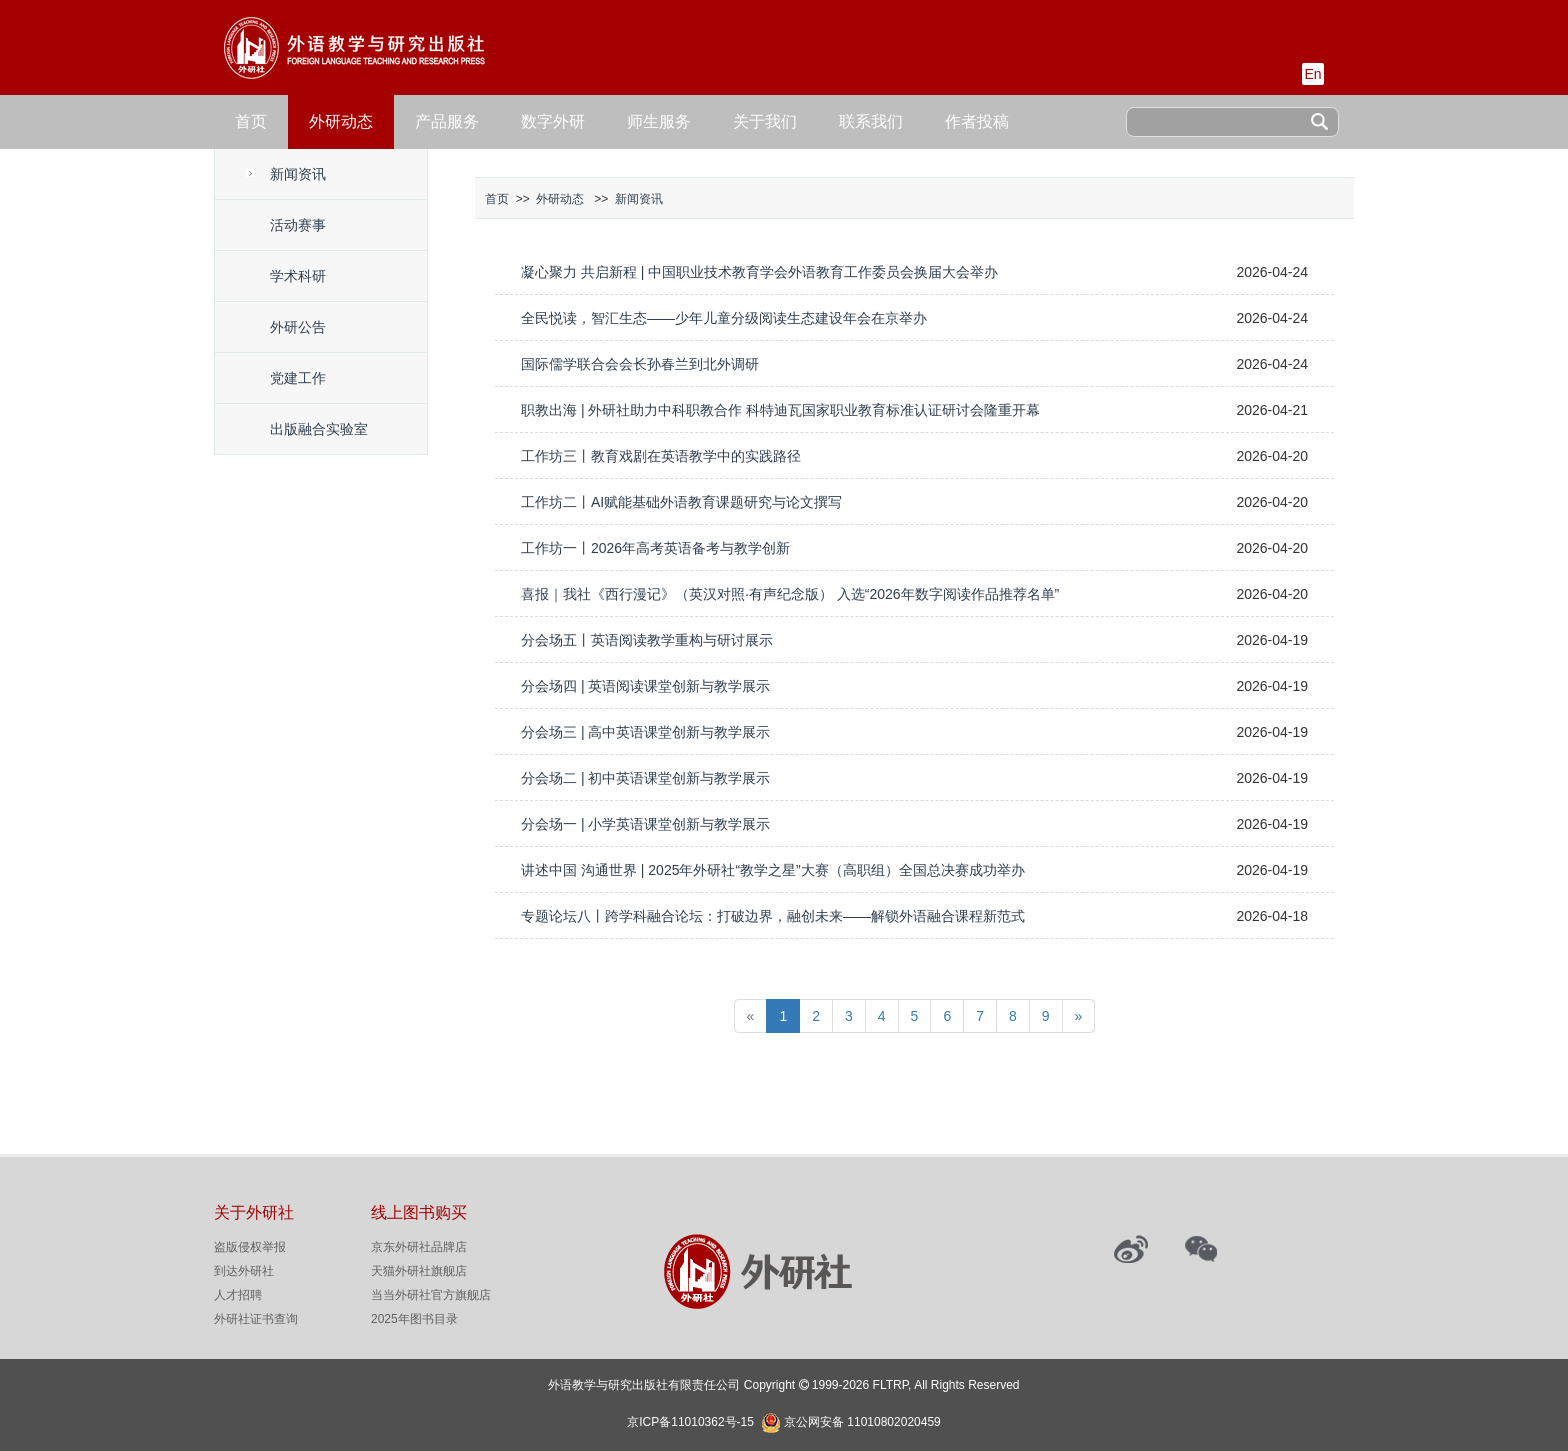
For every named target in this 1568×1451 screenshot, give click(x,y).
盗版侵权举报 (250, 1247)
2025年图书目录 (414, 1319)
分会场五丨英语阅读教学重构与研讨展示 (647, 640)
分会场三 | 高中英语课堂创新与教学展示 (645, 732)
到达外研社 (244, 1271)
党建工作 (298, 378)
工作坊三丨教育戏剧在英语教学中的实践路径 (661, 456)
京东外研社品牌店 (419, 1247)
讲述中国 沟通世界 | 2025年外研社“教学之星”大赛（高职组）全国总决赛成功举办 (773, 870)
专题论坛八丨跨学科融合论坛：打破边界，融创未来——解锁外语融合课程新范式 (773, 916)
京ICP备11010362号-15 (690, 1422)
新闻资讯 (298, 174)
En (1312, 74)
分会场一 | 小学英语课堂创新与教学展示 (645, 824)
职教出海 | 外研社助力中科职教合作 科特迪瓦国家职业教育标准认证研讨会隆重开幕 (780, 410)
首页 (251, 121)
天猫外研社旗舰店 (419, 1271)
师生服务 (659, 121)
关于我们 (765, 121)
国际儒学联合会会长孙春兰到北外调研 (640, 364)
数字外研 (553, 121)
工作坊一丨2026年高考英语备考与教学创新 (655, 548)
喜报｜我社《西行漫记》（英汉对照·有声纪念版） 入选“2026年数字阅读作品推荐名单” (790, 594)
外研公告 (298, 327)
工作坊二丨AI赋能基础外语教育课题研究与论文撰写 (681, 502)
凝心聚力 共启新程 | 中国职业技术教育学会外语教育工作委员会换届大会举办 (759, 272)
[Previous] (751, 1016)
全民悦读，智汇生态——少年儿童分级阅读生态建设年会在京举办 (724, 318)
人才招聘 (238, 1295)
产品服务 (447, 121)
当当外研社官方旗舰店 (431, 1295)
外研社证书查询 (256, 1319)
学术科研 (298, 276)
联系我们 (871, 121)
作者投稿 (977, 121)
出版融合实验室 (319, 429)
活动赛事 (298, 225)
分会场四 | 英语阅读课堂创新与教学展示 (645, 686)
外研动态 (341, 121)
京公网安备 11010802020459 (862, 1420)
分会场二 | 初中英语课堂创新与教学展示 (645, 778)
